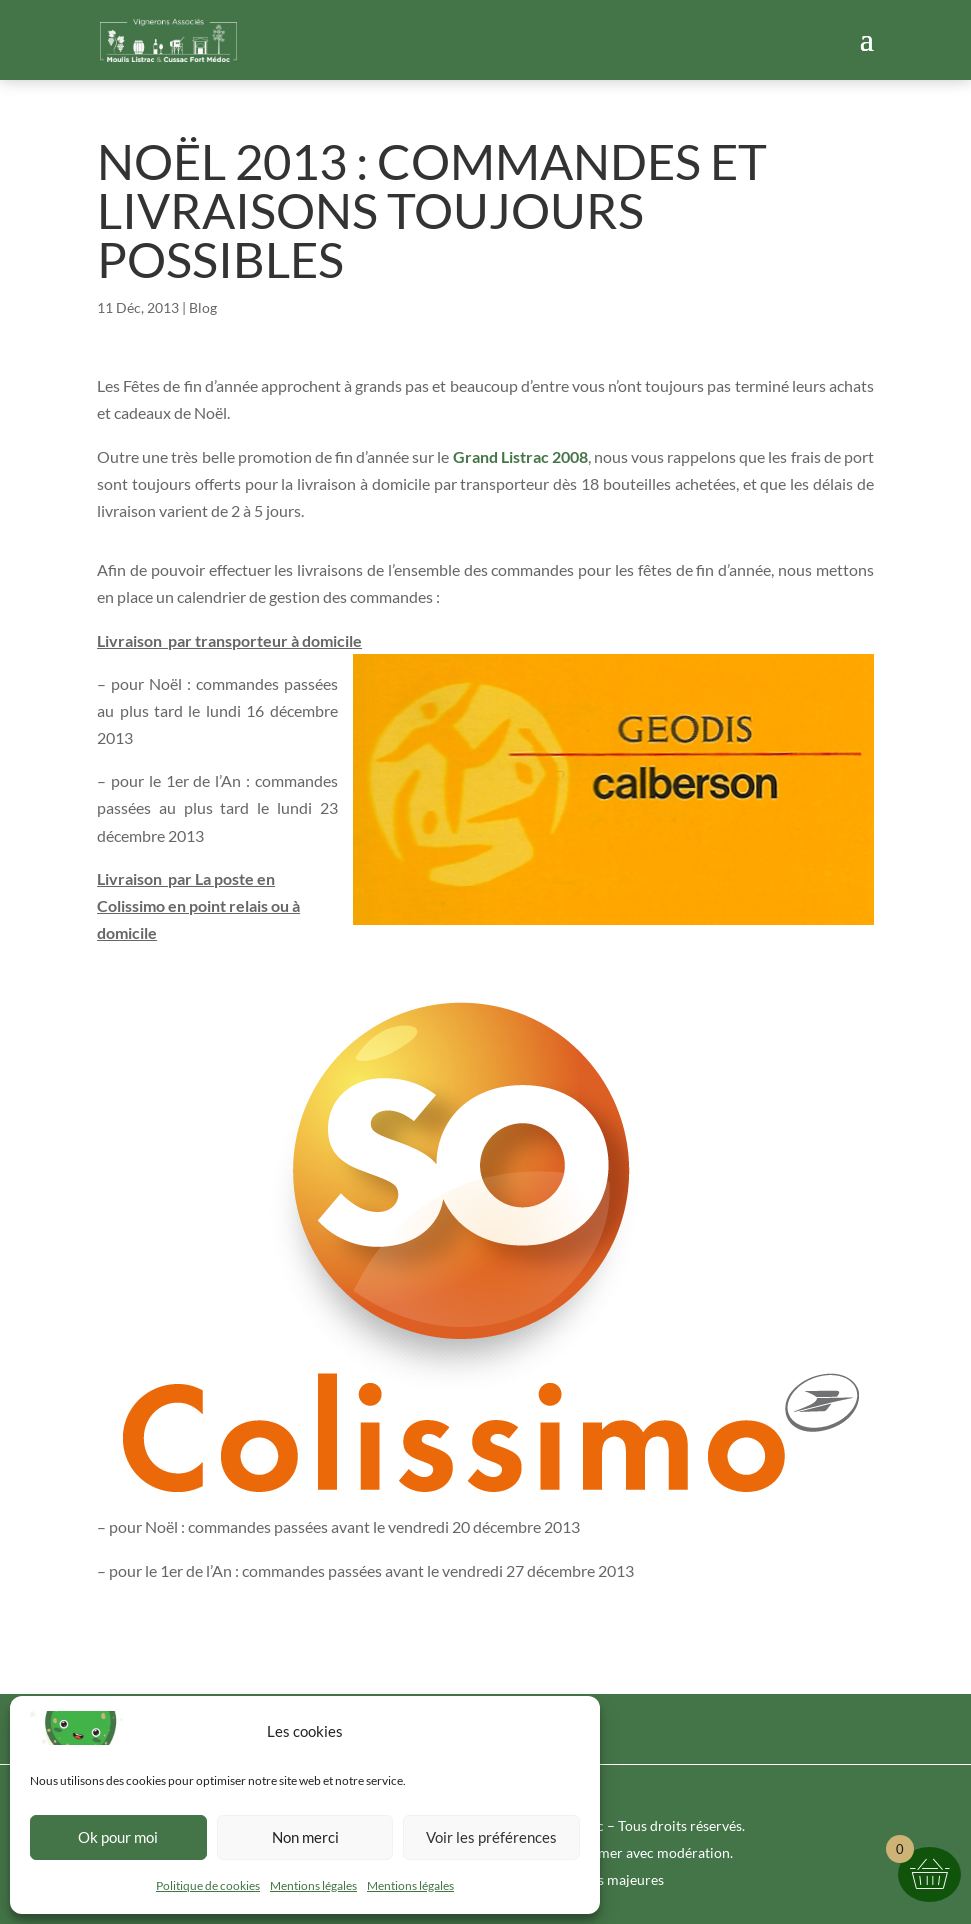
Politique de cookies (208, 1885)
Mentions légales (313, 1885)
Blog (203, 307)
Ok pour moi (118, 1837)
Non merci (305, 1837)
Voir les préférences (491, 1837)
